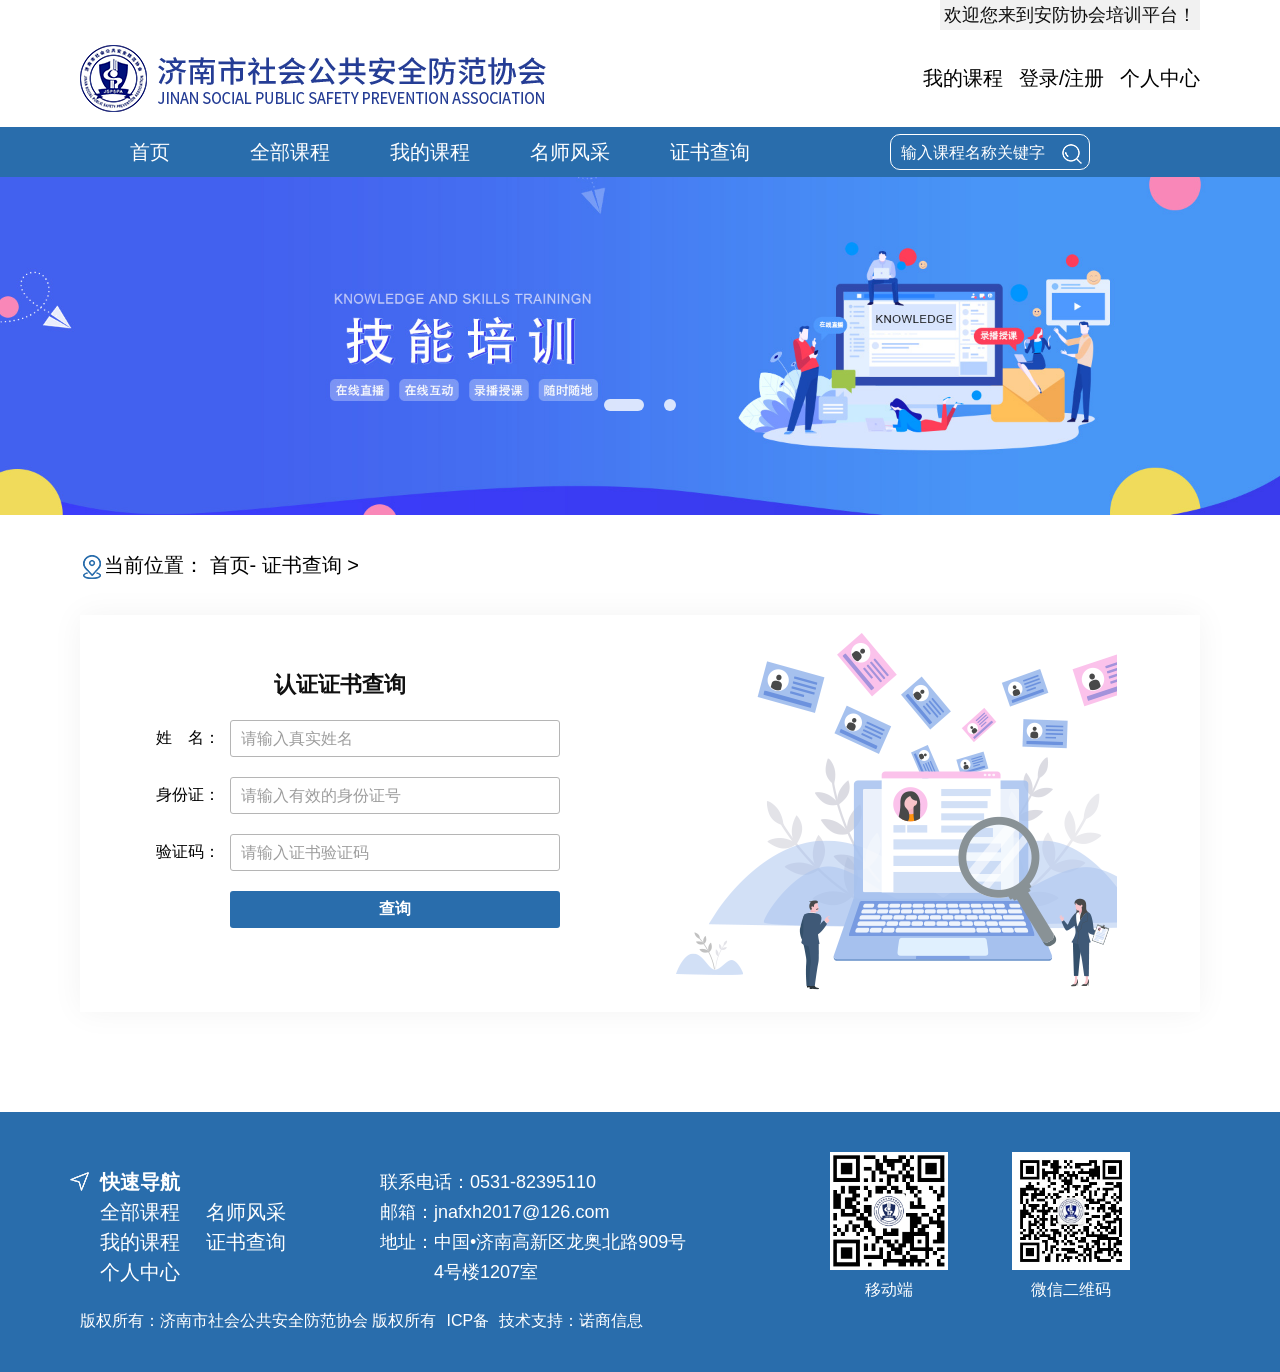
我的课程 (963, 78)
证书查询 (710, 152)
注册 (1084, 78)
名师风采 (570, 152)
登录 (1039, 78)
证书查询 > (310, 565)
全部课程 (290, 152)
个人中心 (1160, 78)
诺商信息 (611, 1320)
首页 (150, 152)
